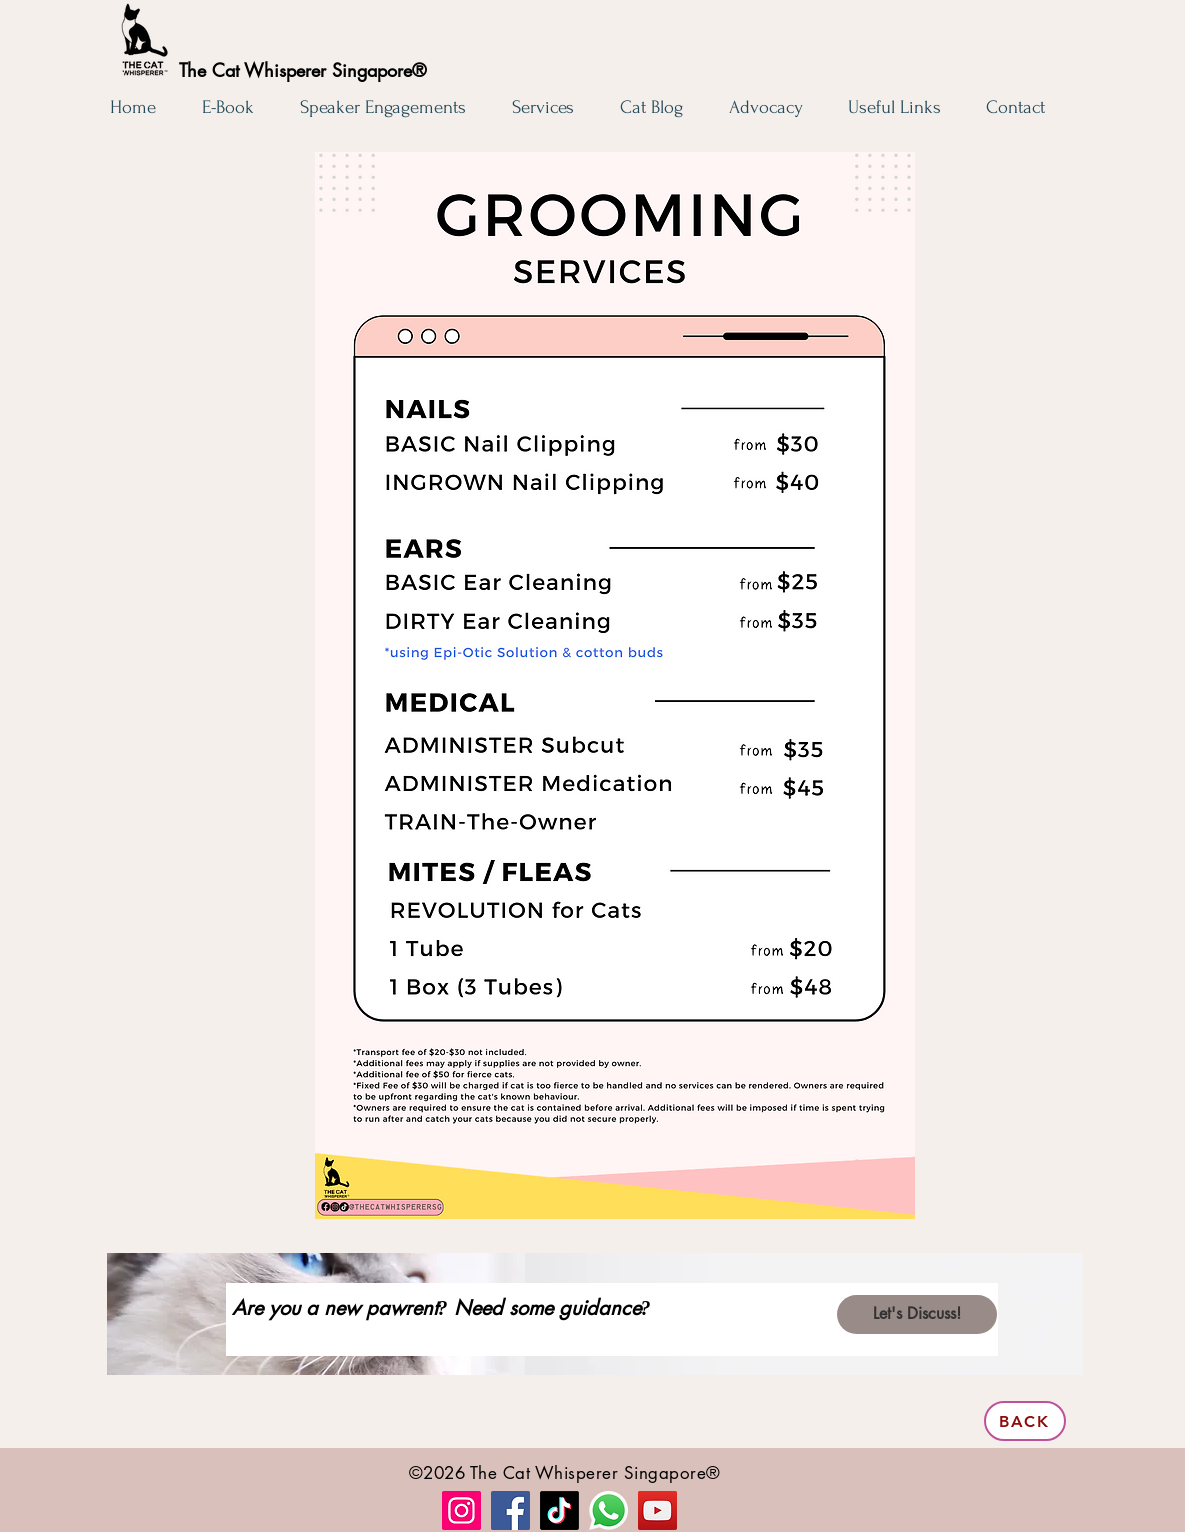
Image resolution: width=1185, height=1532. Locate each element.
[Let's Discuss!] (917, 1314)
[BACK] (1025, 1421)
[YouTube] (657, 1510)
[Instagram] (461, 1510)
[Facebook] (510, 1510)
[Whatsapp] (608, 1510)
